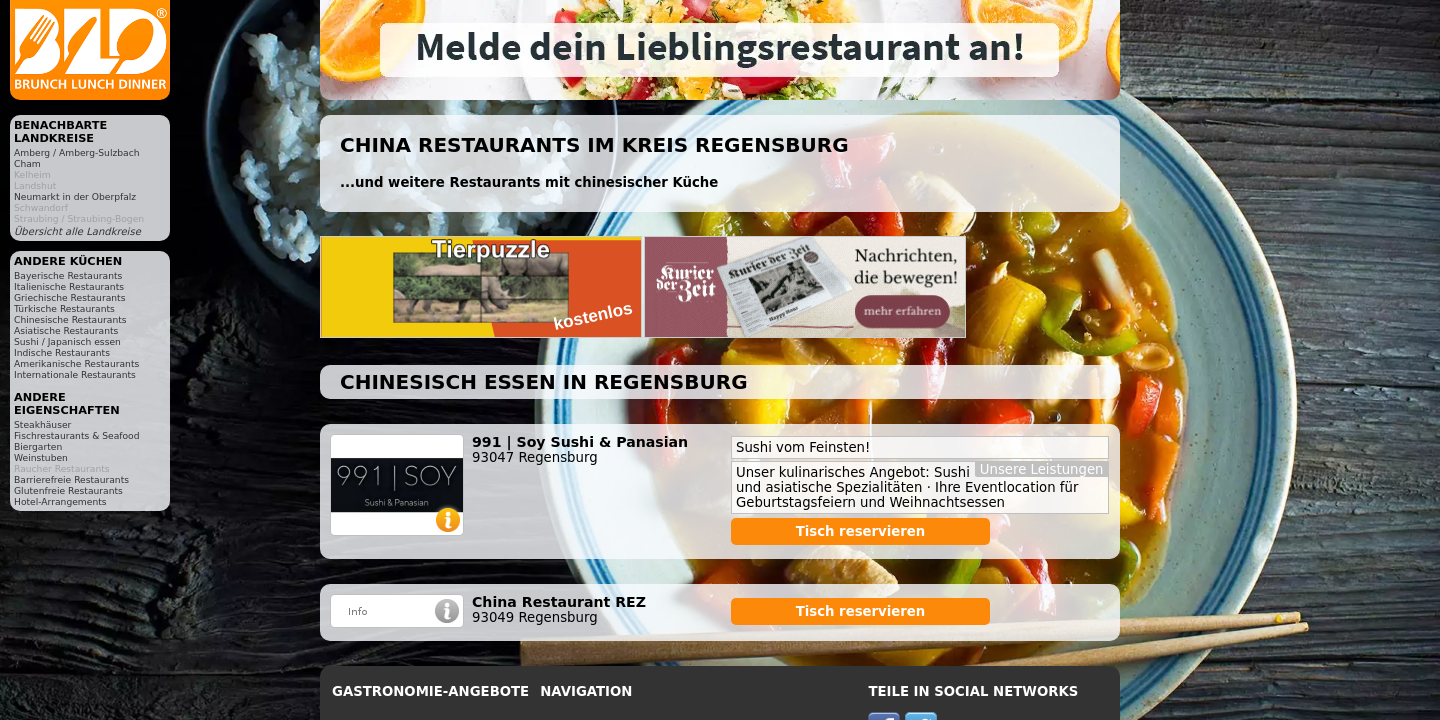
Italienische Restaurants (69, 286)
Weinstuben (41, 457)
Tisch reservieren (861, 531)
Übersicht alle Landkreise (77, 231)
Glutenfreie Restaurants (68, 490)
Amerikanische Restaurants (76, 363)
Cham (27, 163)
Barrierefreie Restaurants (71, 479)
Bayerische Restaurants (68, 275)
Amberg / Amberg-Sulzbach (77, 152)
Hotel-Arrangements (60, 501)
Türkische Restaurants (64, 308)
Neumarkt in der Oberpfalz (75, 196)
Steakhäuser (42, 424)
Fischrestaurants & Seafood (77, 435)
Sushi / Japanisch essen (67, 341)
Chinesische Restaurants (70, 319)
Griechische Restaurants (69, 297)
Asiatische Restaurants (66, 330)
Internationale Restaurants (75, 374)
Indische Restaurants (62, 352)
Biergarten (38, 446)
